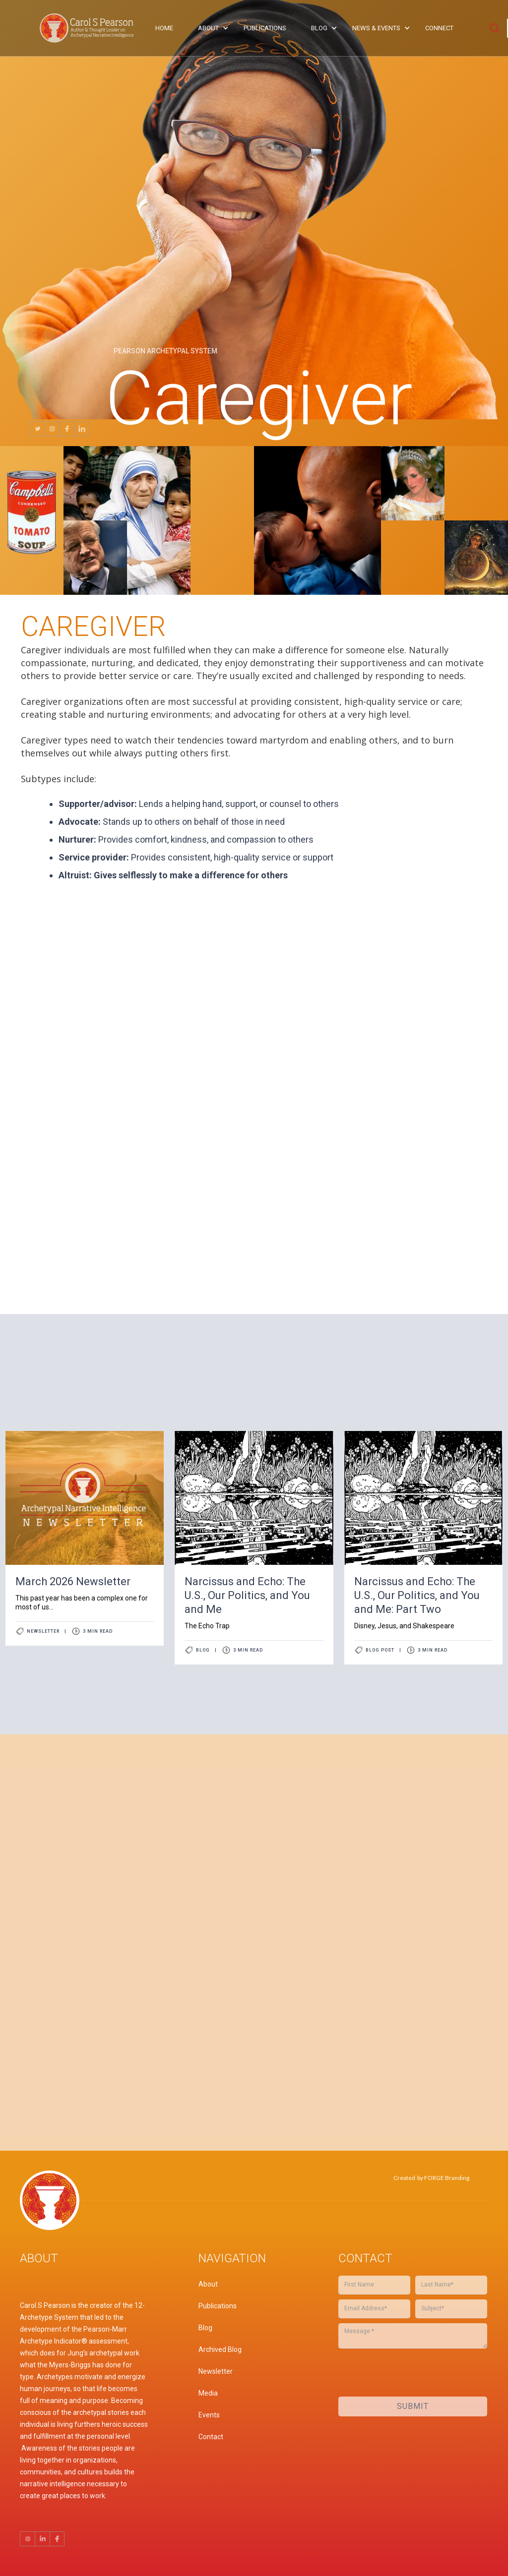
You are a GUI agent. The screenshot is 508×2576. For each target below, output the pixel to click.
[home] (89, 27)
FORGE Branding (446, 2177)
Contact (210, 2437)
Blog (203, 1650)
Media (208, 2393)
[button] (211, 28)
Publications (217, 2306)
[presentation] (363, 1919)
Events (209, 2415)
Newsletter (43, 1631)
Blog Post (380, 1650)
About (208, 2284)
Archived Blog (220, 2349)
